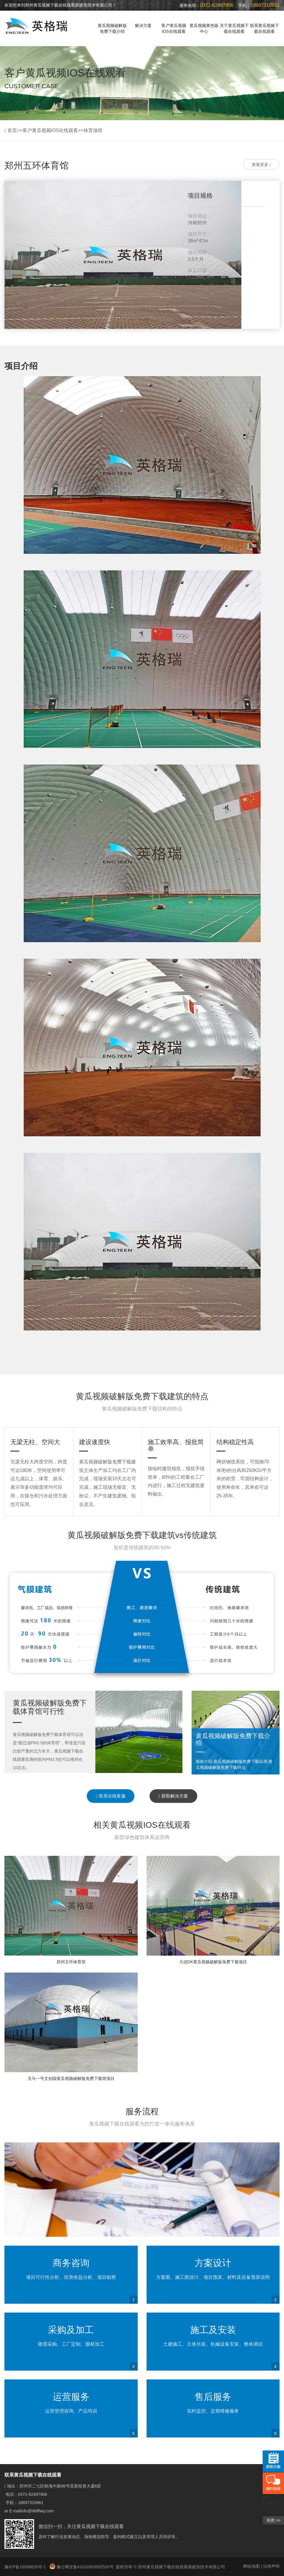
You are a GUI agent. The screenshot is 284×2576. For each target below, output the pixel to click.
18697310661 (31, 2502)
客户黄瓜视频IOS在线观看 (173, 28)
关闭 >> (273, 2520)
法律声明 (271, 2566)
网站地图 (251, 2566)
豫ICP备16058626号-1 (25, 2566)
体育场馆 (93, 130)
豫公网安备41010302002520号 (81, 2566)
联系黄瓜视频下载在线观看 (264, 28)
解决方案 (143, 25)
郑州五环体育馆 (71, 1961)
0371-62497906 (32, 2494)
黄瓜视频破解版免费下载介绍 (112, 28)
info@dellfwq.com (37, 2511)
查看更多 (261, 164)
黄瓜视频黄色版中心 (204, 28)
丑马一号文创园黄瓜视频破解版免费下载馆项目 (71, 2078)
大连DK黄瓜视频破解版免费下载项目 (213, 1961)
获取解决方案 (173, 1795)
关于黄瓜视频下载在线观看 (234, 28)
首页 (12, 130)
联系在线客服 (111, 1795)
